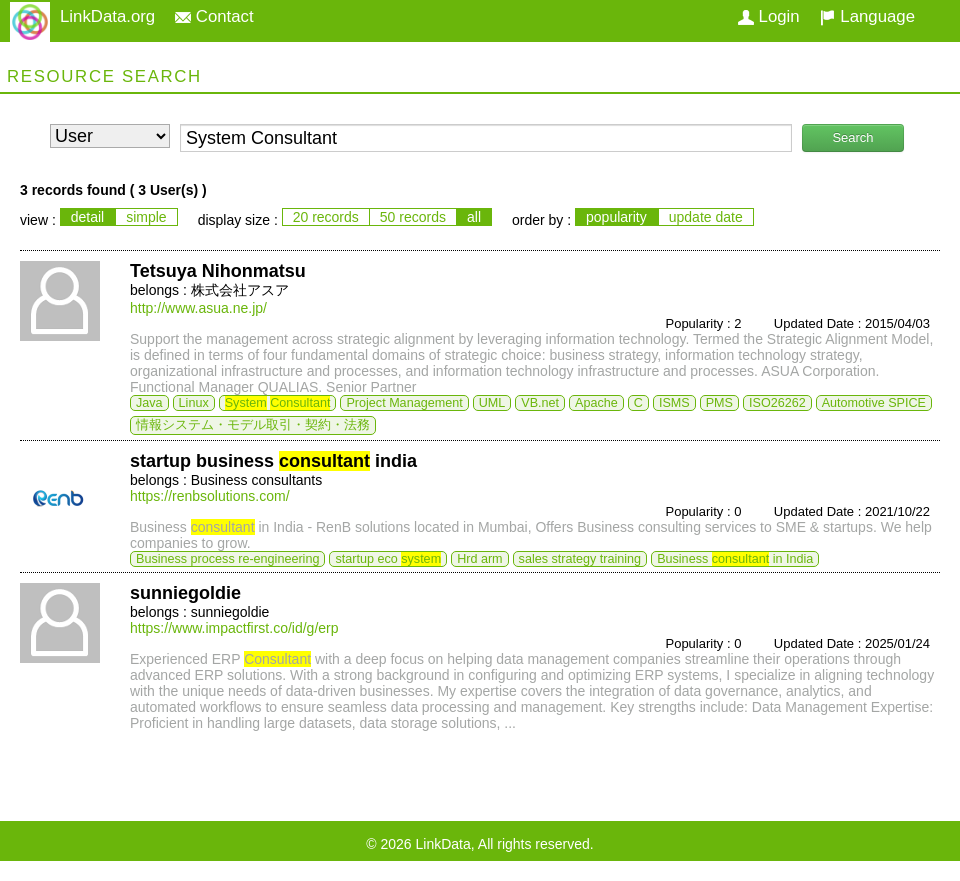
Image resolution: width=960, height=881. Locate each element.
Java (149, 403)
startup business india (273, 461)
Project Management (404, 403)
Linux (194, 403)
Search (852, 137)
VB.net (540, 403)
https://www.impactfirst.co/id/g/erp (234, 628)
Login (769, 16)
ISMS (674, 403)
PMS (719, 403)
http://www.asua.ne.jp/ (198, 308)
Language (867, 16)
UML (492, 403)
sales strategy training (580, 559)
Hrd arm (479, 559)
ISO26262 (777, 403)
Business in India (735, 559)
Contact (214, 16)
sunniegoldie (185, 593)
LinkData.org (107, 16)
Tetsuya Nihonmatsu (218, 271)
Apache (596, 403)
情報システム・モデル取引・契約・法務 (253, 425)
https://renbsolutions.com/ (210, 496)
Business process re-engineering (227, 559)
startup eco (388, 559)
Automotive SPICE (874, 403)
